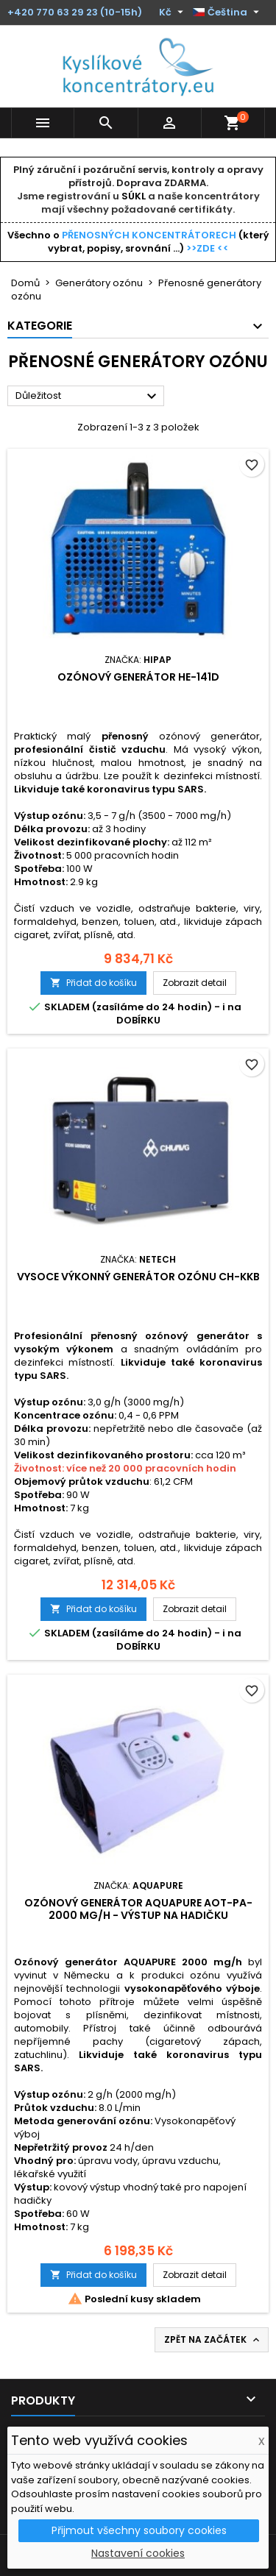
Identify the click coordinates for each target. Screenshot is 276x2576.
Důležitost (87, 396)
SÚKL (133, 196)
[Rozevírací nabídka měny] (173, 12)
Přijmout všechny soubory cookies (139, 2530)
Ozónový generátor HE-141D (138, 677)
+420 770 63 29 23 (52, 12)
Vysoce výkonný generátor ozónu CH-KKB (138, 1276)
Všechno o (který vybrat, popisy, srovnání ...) (138, 241)
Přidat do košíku (93, 982)
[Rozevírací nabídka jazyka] (228, 12)
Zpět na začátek (213, 2339)
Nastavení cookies (138, 2553)
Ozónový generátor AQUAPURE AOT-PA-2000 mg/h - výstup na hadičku (138, 1909)
